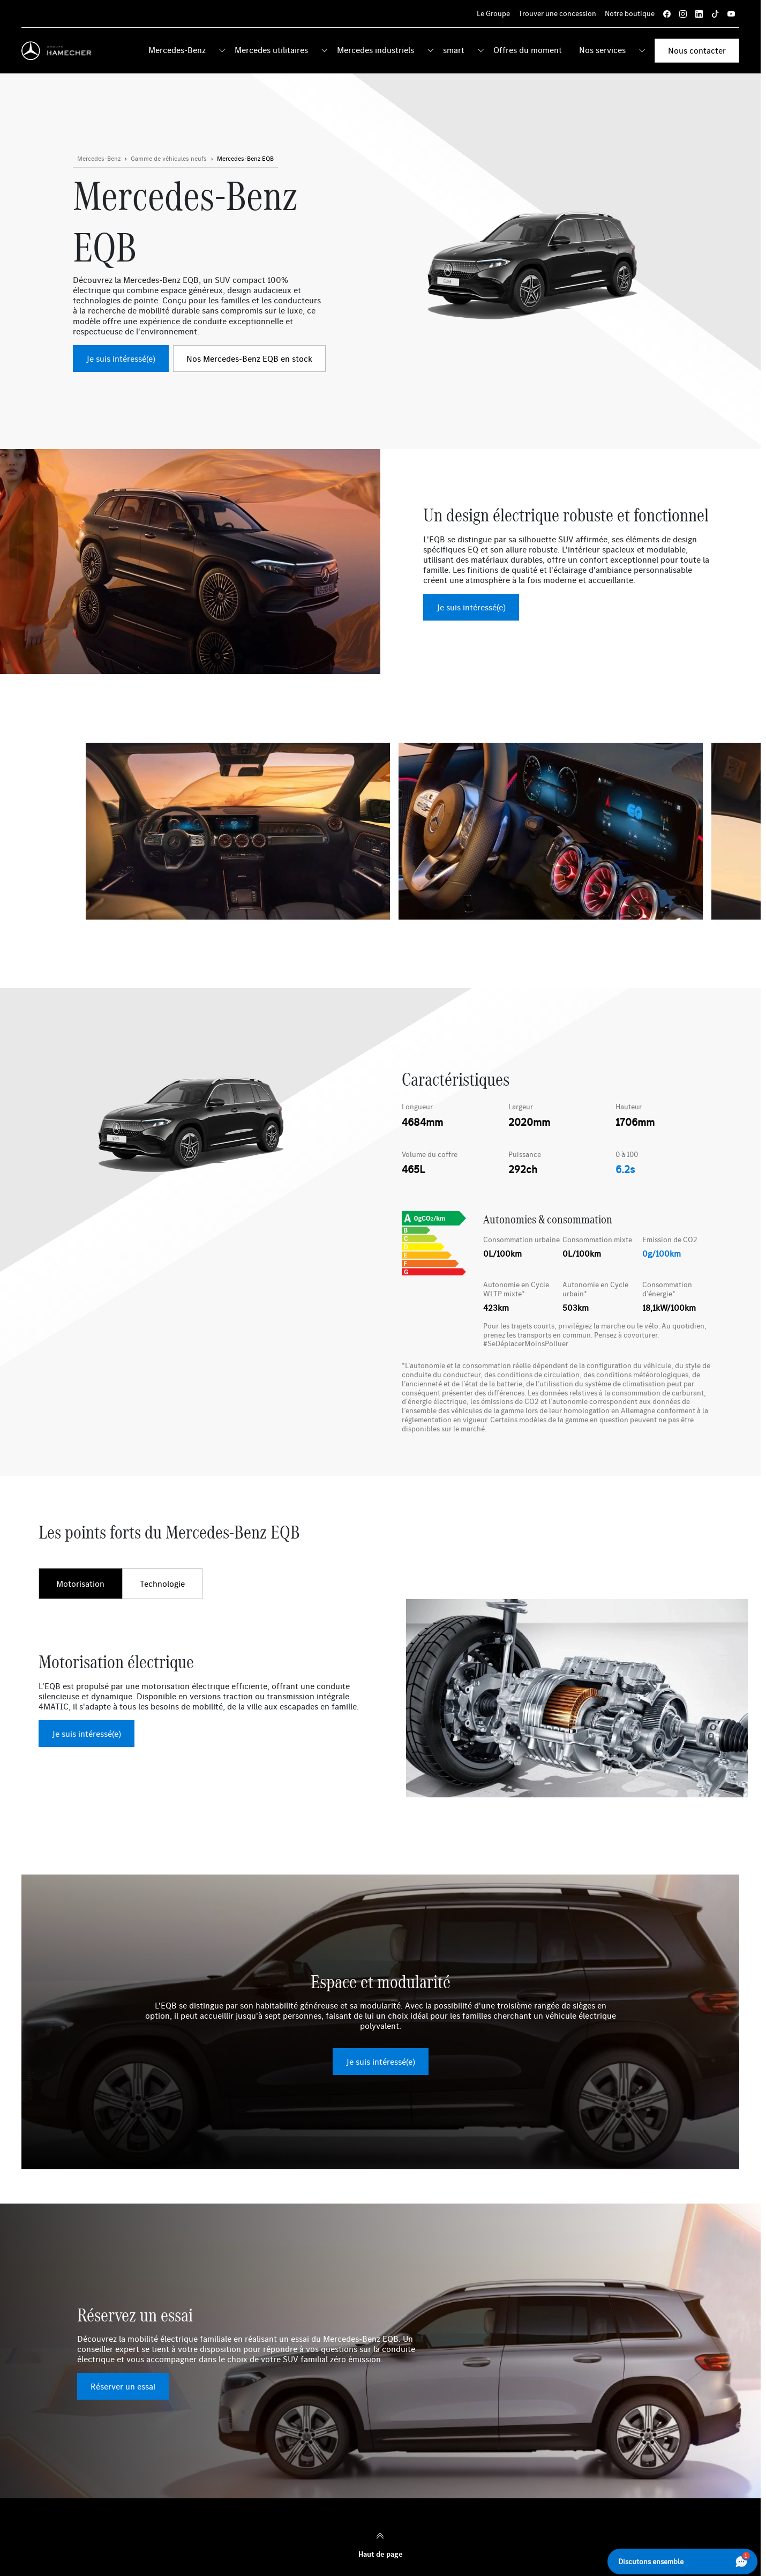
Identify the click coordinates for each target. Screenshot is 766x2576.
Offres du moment (527, 49)
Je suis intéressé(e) (120, 358)
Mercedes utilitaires (271, 49)
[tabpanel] (380, 1698)
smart (453, 49)
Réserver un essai (123, 2386)
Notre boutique (630, 13)
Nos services (602, 49)
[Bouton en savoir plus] (169, 158)
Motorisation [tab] (80, 1583)
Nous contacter (697, 50)
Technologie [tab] (162, 1583)
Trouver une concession (557, 13)
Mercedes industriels (375, 49)
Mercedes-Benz (177, 49)
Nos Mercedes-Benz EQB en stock (249, 358)
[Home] (58, 51)
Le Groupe (493, 13)
